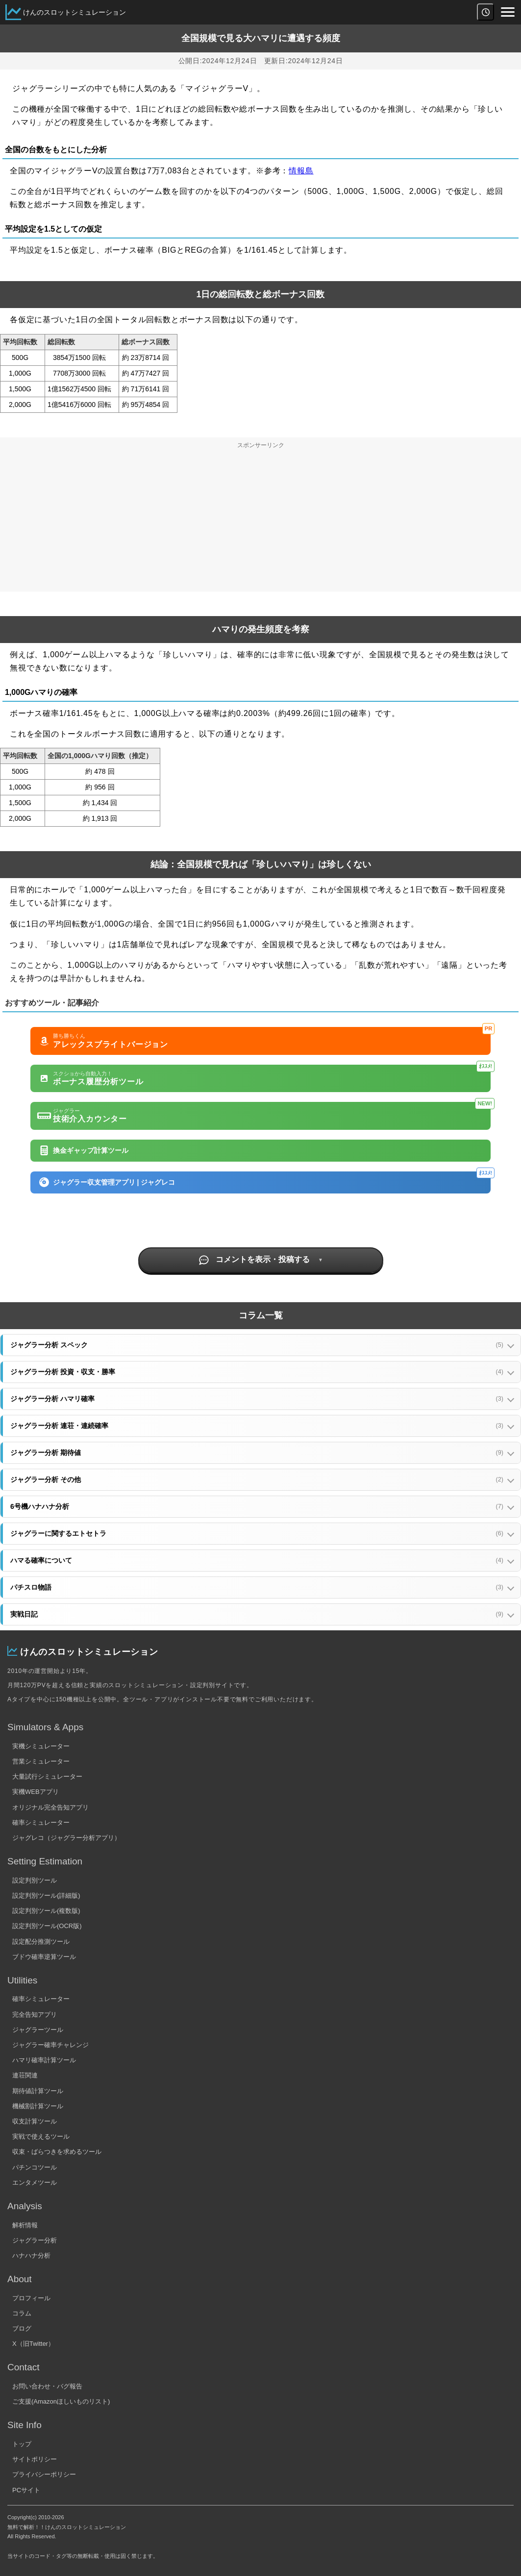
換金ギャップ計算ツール (83, 1150)
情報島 (301, 171)
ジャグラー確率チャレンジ (50, 2045)
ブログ (21, 2328)
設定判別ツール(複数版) (46, 1910)
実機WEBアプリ (35, 1791)
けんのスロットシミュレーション (74, 12)
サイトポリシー (34, 2459)
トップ (21, 2444)
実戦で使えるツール (41, 2136)
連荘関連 (25, 2075)
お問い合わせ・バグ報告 (47, 2386)
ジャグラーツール (37, 2029)
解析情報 (25, 2225)
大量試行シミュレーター (47, 1776)
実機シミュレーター (41, 1746)
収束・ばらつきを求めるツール (56, 2151)
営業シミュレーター (41, 1761)
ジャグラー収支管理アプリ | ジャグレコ (265, 1179)
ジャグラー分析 (34, 2240)
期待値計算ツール (37, 2091)
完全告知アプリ (34, 2014)
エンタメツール (34, 2182)
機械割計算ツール (37, 2106)
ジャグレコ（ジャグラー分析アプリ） (66, 1837)
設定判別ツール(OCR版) (47, 1926)
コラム (21, 2313)
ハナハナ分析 (31, 2255)
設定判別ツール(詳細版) (46, 1895)
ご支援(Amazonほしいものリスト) (61, 2401)
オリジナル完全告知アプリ (50, 1807)
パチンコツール (34, 2167)
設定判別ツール (34, 1880)
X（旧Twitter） (33, 2343)
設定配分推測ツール (41, 1941)
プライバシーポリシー (44, 2474)
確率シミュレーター (41, 1822)
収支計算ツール (34, 2121)
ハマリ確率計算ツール (44, 2060)
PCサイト (26, 2490)
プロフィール (31, 2298)
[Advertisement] (260, 523)
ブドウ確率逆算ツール (44, 1956)
